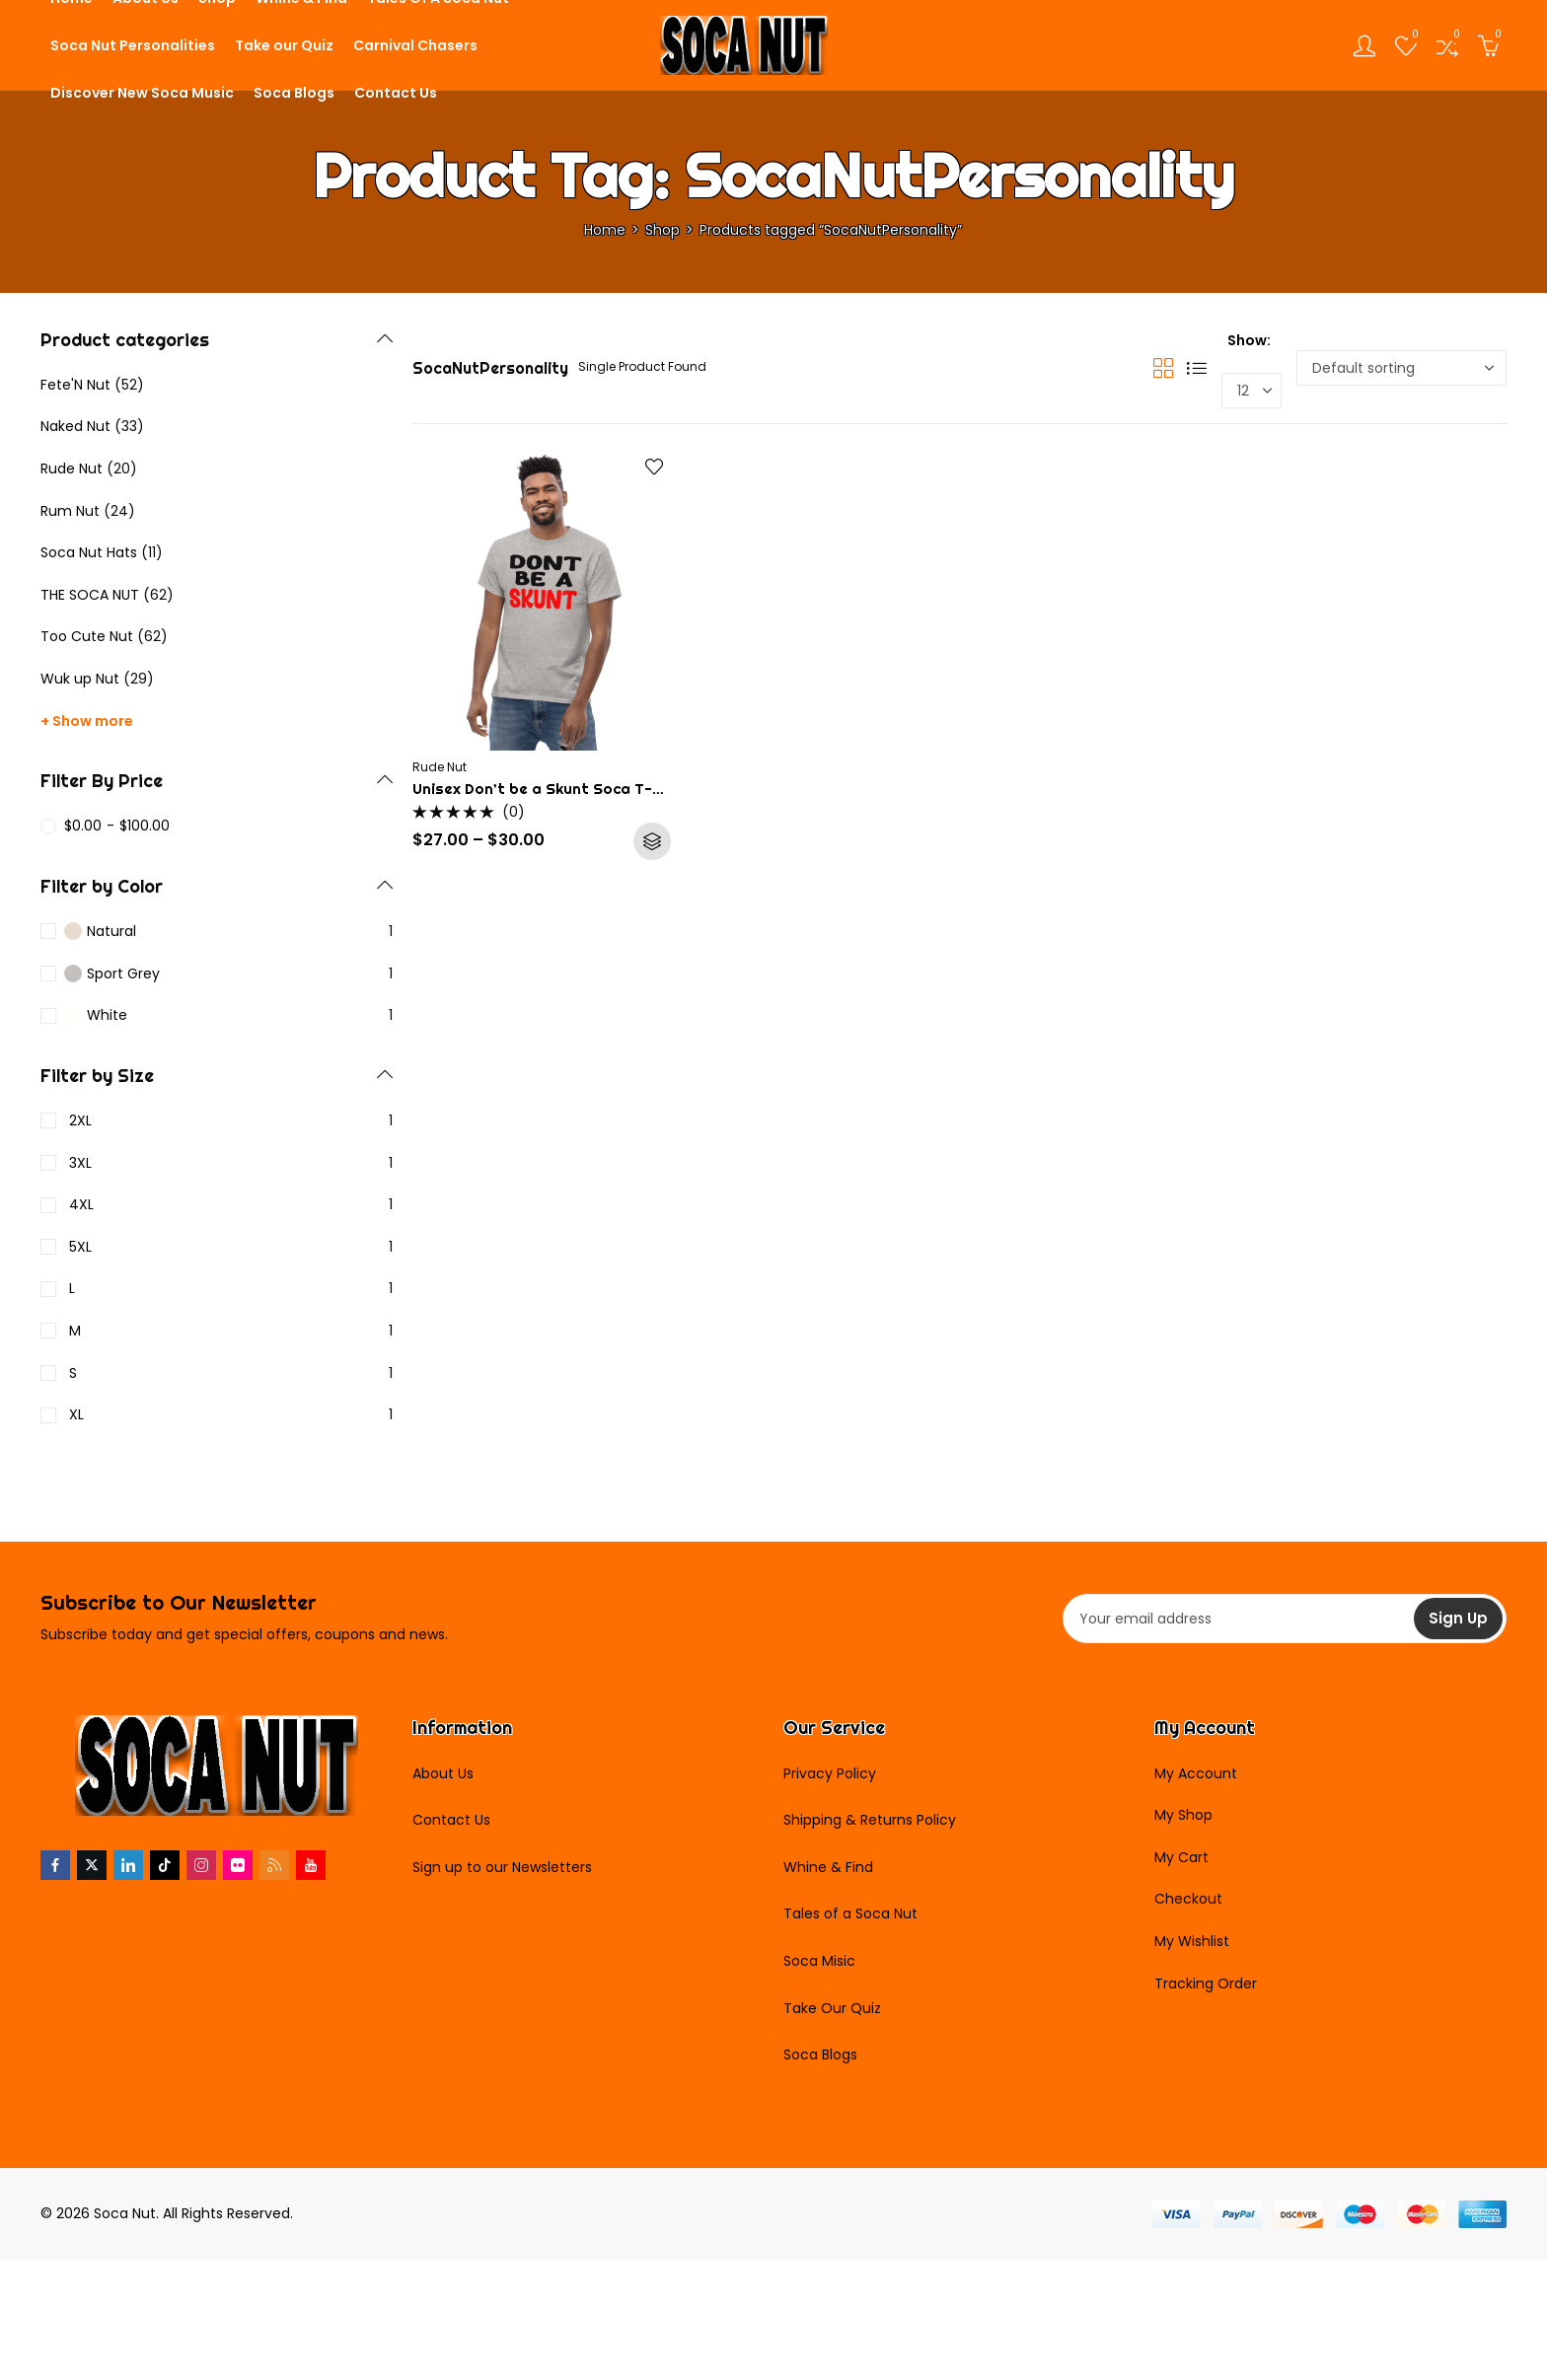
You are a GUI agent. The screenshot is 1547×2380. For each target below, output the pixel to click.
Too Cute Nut (86, 636)
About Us (443, 1773)
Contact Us (451, 1820)
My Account (1195, 1773)
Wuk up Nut (79, 678)
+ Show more (86, 721)
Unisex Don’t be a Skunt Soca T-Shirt (551, 788)
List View (1197, 368)
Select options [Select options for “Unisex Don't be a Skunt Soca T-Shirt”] (652, 841)
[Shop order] (1401, 368)
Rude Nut (439, 766)
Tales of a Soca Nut (850, 1913)
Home (605, 230)
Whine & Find (828, 1867)
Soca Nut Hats (88, 552)
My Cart (1181, 1857)
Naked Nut (75, 426)
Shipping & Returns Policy (869, 1820)
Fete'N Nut (75, 385)
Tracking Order (1205, 1983)
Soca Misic (819, 1961)
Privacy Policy (829, 1773)
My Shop (1183, 1815)
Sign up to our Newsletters (502, 1867)
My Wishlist (1191, 1941)
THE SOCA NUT (89, 595)
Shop (662, 230)
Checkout (1188, 1899)
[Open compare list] (1447, 45)
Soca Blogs (820, 2054)
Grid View (1163, 368)
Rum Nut (70, 511)
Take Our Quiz (832, 2008)
